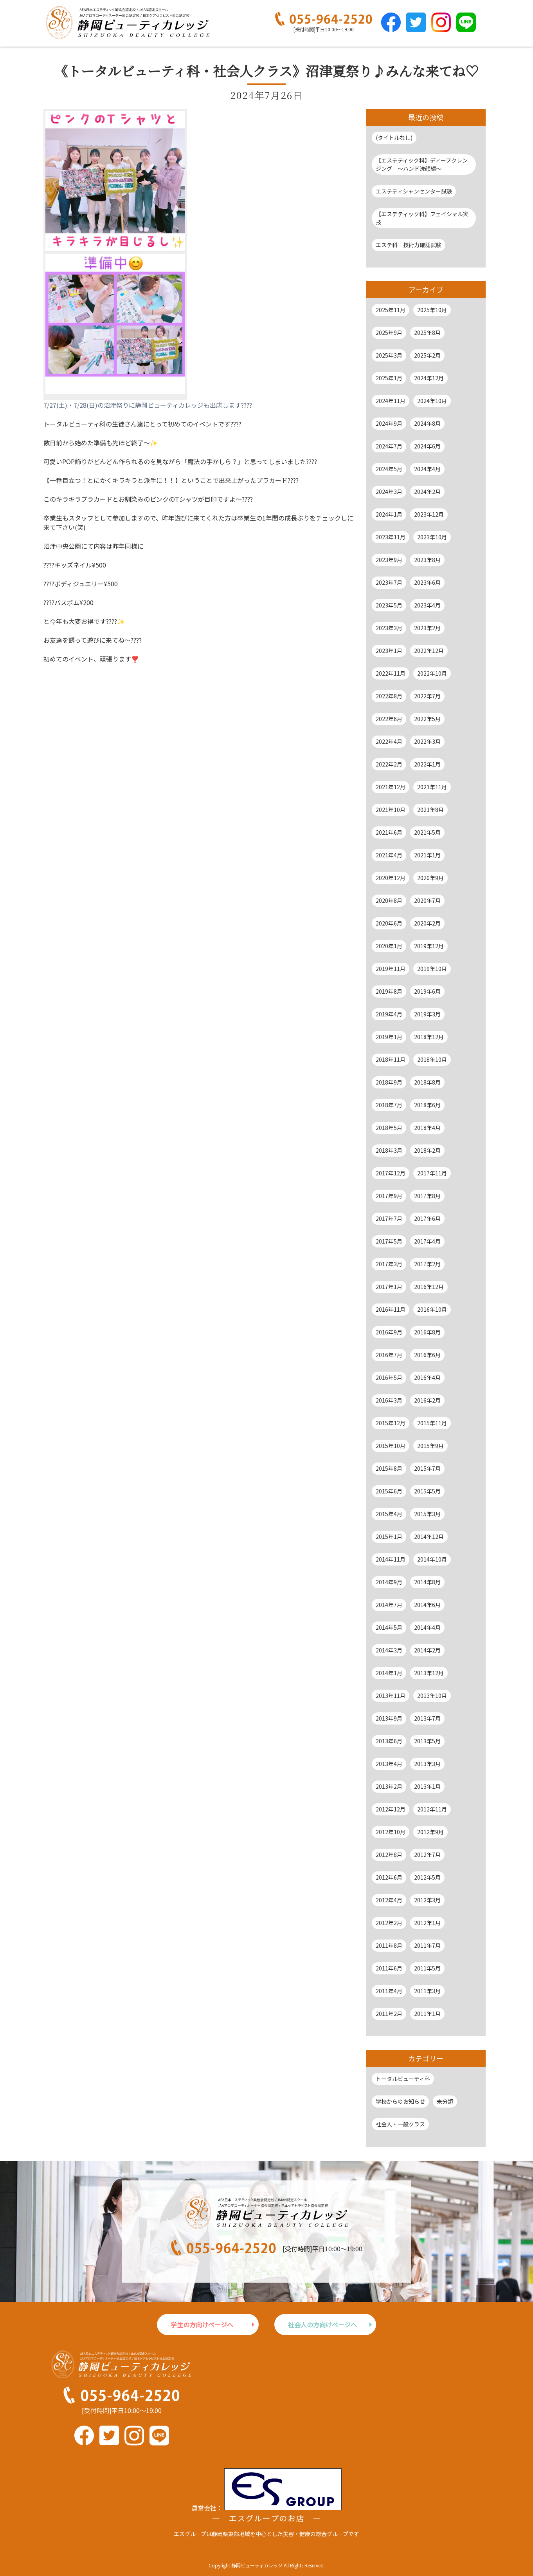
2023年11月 (390, 537)
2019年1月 (389, 1037)
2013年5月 (427, 1741)
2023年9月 (389, 560)
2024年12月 (429, 378)
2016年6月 (427, 1355)
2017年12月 (390, 1173)
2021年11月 (432, 787)
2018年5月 (389, 1128)
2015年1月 (389, 1536)
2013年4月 (389, 1764)
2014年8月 (427, 1582)
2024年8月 (427, 423)
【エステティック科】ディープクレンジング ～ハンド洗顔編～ (422, 164)
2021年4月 (389, 855)
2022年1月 (427, 764)
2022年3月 (427, 741)
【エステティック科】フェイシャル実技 (422, 218)
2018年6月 (427, 1105)
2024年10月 (432, 401)
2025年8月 (427, 332)
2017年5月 (389, 1241)
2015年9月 (430, 1446)
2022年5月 (427, 719)
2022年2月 (389, 764)
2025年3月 (389, 355)
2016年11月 (390, 1309)
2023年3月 (389, 628)
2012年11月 (432, 1809)
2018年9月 (389, 1082)
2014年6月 (427, 1605)
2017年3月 (389, 1264)
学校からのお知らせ (400, 2101)
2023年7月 (389, 582)
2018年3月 (389, 1150)
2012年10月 (390, 1832)
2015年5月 (427, 1491)
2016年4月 (427, 1377)
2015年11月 (432, 1423)
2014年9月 (389, 1582)
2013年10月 (432, 1695)
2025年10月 (432, 310)
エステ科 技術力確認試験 (408, 245)
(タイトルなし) (394, 137)
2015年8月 (389, 1468)
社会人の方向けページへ (322, 2324)
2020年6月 (389, 923)
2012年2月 (389, 1923)
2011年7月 (427, 1945)
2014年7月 (389, 1605)
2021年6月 (389, 832)
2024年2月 (427, 491)
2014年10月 (432, 1559)
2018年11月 (390, 1059)
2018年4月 (427, 1128)
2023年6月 (427, 582)
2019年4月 (389, 1014)
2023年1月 (389, 650)
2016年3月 (389, 1400)
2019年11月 (390, 969)
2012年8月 (389, 1854)
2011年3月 (427, 1991)
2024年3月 (389, 491)
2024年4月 (427, 469)
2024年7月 (389, 446)
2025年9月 (389, 332)
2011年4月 (389, 1991)
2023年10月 (432, 537)
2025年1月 (389, 378)
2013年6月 (389, 1741)
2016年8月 (427, 1332)
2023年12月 (429, 514)
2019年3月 (427, 1014)
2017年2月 (427, 1264)
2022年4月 (389, 741)
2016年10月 (432, 1309)
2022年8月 (389, 696)
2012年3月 (427, 1900)
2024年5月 (389, 469)
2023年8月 (427, 560)
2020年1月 (389, 946)
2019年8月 (389, 991)
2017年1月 (389, 1287)
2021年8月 (430, 809)
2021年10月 (390, 809)
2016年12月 (429, 1287)
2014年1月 (389, 1673)
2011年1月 (427, 2013)
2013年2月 (389, 1786)
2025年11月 (390, 310)
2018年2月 (427, 1150)
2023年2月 (427, 628)
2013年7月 (427, 1718)
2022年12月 (429, 650)
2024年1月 (389, 514)
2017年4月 (427, 1241)
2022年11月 (390, 673)
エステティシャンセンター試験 (414, 191)
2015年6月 (389, 1491)
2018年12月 (429, 1037)
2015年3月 (427, 1514)
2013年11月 (390, 1695)
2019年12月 (429, 946)
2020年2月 (427, 923)
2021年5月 (427, 832)
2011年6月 (389, 1968)
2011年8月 (389, 1945)
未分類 (445, 2101)
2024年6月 (427, 446)
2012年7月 (427, 1854)
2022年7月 (427, 696)
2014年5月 (389, 1627)
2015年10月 (390, 1446)
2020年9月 (430, 878)
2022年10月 (432, 673)
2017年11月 (432, 1173)
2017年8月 (427, 1196)
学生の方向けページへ (202, 2324)
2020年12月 (390, 878)
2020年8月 (389, 900)
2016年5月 (389, 1377)
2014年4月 (427, 1627)
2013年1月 (427, 1786)
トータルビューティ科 (403, 2078)
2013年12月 (429, 1673)
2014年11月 (390, 1559)
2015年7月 (427, 1468)
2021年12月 (390, 787)
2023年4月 (427, 605)
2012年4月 (389, 1900)
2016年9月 (389, 1332)
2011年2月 (389, 2013)
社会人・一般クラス (400, 2124)
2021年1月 (427, 855)
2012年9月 (430, 1832)
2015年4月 (389, 1514)
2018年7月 (389, 1105)
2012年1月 (427, 1923)
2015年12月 (390, 1423)
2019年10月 (432, 969)
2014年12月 (429, 1536)
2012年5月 (427, 1877)
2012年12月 (390, 1809)
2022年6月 (389, 719)
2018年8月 (427, 1082)
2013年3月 (427, 1764)
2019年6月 (427, 991)
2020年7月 (427, 900)
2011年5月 (427, 1968)
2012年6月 (389, 1877)
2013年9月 (389, 1718)
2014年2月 (427, 1650)
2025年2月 (427, 355)
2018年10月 (432, 1059)
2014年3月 (389, 1650)
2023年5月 (389, 605)
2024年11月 (390, 401)
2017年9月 (389, 1196)
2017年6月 (427, 1218)
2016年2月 (427, 1400)
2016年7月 (389, 1355)
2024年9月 (389, 423)
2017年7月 (389, 1218)
